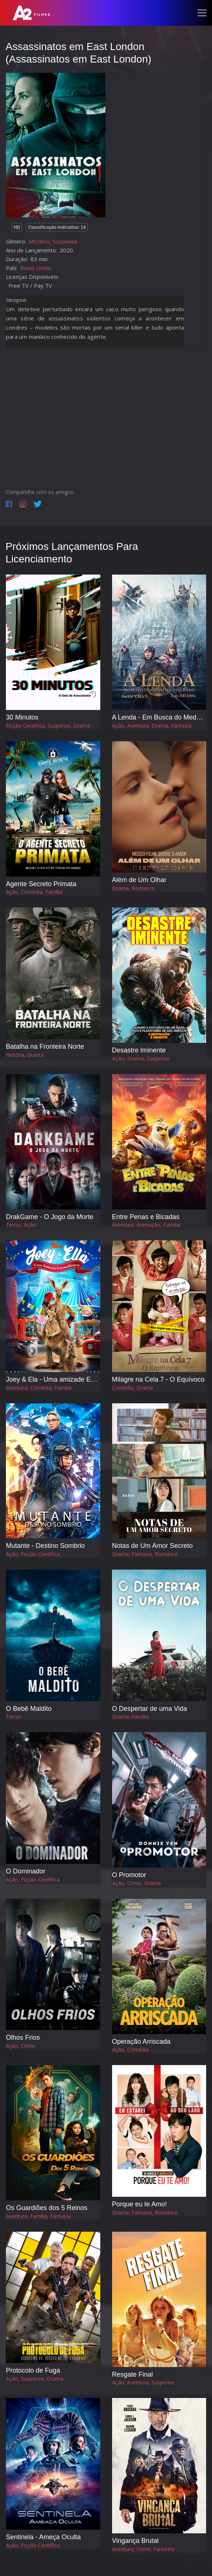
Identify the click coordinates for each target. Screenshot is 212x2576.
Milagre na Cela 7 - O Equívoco (158, 1379)
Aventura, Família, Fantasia (38, 2216)
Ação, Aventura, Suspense (143, 2382)
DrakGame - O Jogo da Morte (49, 1217)
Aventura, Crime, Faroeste (143, 2548)
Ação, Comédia (130, 2049)
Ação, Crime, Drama (136, 1883)
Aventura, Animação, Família (146, 1224)
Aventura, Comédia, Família (39, 1387)
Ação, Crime (20, 2045)
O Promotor (129, 1875)
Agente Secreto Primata (41, 884)
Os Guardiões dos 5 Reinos (46, 2207)
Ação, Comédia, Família (34, 891)
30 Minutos (22, 717)
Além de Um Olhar (139, 880)
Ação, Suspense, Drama (34, 2378)
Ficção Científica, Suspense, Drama (48, 725)
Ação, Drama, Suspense (141, 1058)
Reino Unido (35, 267)
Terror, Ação (21, 1224)
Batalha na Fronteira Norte (45, 1046)
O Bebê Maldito (29, 1708)
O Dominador (25, 1871)
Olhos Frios (23, 2037)
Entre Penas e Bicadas (146, 1217)
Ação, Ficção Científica (33, 1553)
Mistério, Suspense (53, 241)
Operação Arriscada (141, 2041)
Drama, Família (130, 1716)
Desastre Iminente (139, 1050)
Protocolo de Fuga (33, 2370)
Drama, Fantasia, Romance (145, 1553)
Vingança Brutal (135, 2540)
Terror (13, 1716)
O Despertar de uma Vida (149, 1708)
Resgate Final (132, 2374)
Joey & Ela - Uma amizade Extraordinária (67, 1379)
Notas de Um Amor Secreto (152, 1545)
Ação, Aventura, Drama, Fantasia (151, 725)
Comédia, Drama (132, 1387)
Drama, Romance (133, 888)
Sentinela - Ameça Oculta (43, 2537)
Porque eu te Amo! (139, 2204)
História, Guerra (25, 1054)
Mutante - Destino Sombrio (45, 1545)
